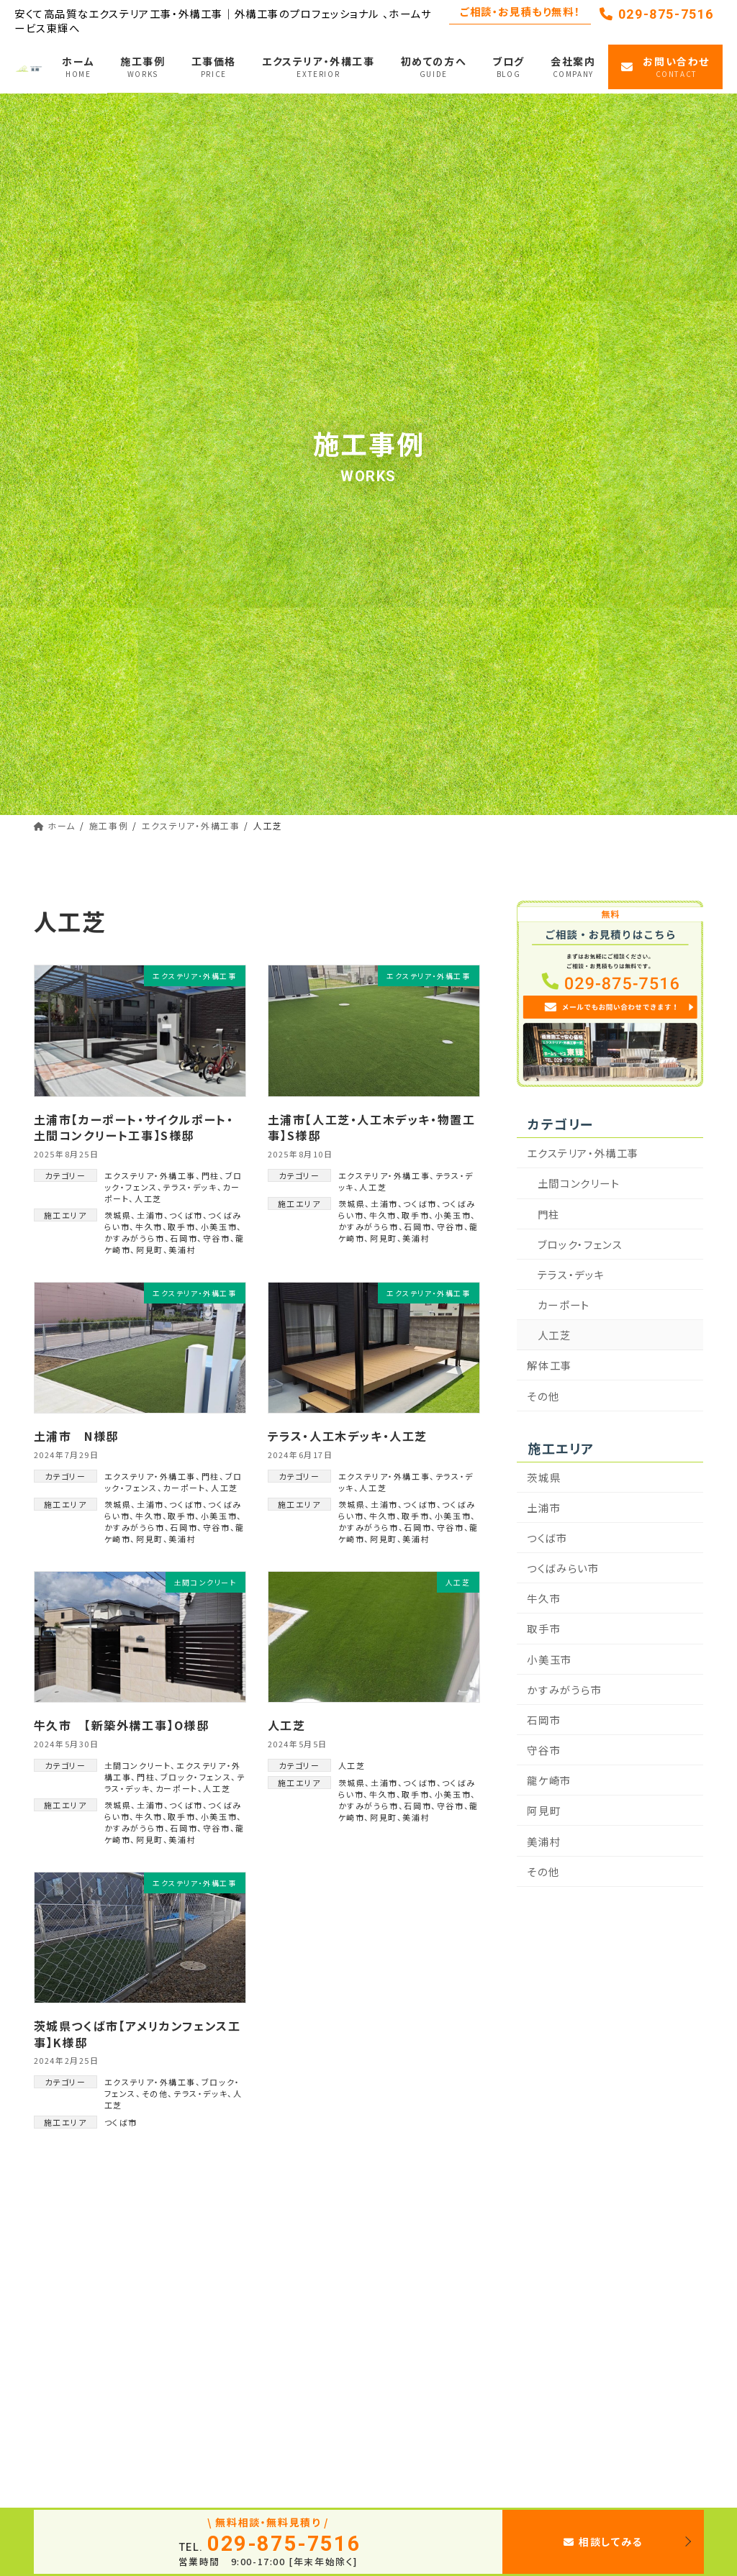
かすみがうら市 (134, 1238)
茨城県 (118, 1215)
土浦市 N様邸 (76, 1435)
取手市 (181, 1226)
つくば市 (185, 1215)
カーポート (184, 1487)
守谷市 (216, 1238)
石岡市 (183, 1238)
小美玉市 (219, 1226)
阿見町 (149, 1249)
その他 (155, 2093)
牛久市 (149, 1226)
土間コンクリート (137, 1765)
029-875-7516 (657, 14)
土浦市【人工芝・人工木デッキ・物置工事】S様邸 (372, 1127)
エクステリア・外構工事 (150, 1175)
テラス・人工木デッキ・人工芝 (348, 1435)
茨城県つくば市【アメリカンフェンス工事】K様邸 (137, 2033)
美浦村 (182, 1249)
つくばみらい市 (564, 1567)
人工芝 (148, 1198)
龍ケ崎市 (549, 1780)
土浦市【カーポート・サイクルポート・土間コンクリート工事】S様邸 (134, 1127)
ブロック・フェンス (195, 1777)
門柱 (211, 1175)
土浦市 (150, 1215)
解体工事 (550, 1365)
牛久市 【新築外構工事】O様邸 (121, 1725)
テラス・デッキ (190, 1187)
